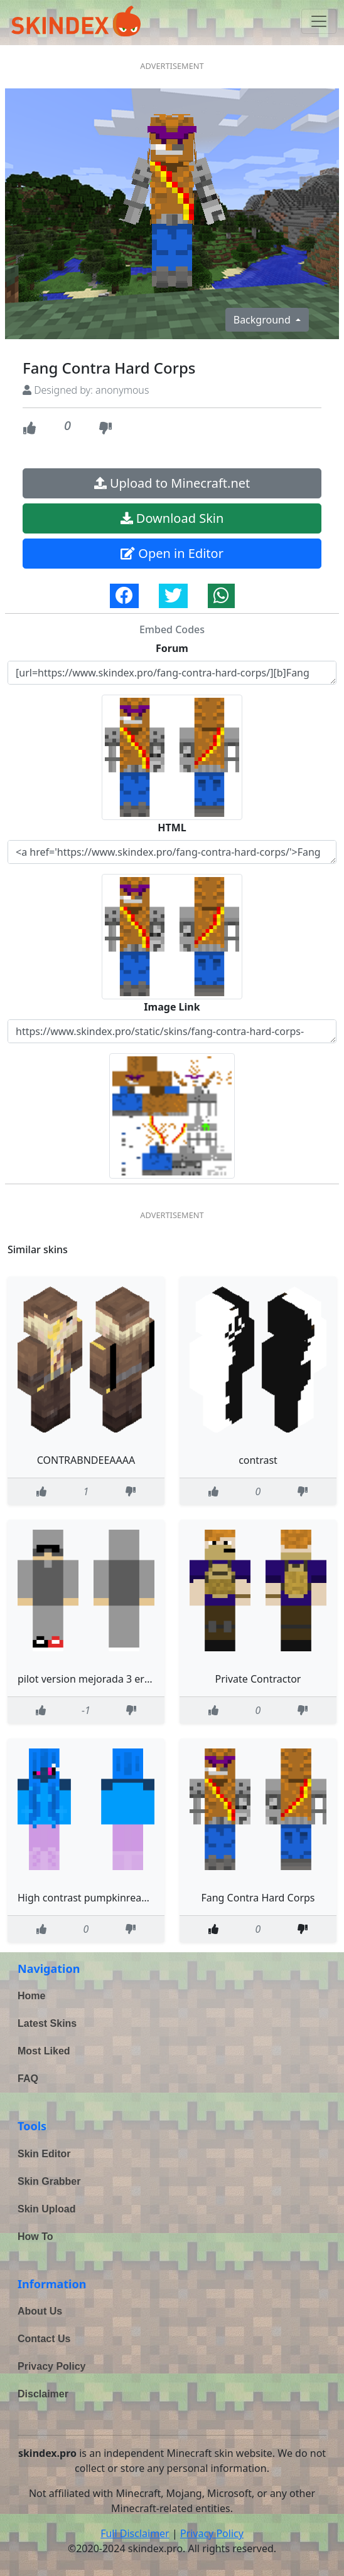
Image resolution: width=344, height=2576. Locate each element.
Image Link (172, 1007)
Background (263, 320)
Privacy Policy (52, 2366)
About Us (40, 2311)
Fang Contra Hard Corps (257, 1898)
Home (31, 1995)
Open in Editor (172, 553)
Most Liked (44, 2051)
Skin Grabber (49, 2181)
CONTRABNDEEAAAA (86, 1460)
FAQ (28, 2078)
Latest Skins (47, 2023)
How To (35, 2236)
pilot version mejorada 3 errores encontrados (124, 1679)
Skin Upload (46, 2209)
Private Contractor (258, 1679)
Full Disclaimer (134, 2533)
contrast (258, 1460)
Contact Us (44, 2338)
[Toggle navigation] (318, 21)
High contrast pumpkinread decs (94, 1898)
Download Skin (172, 518)
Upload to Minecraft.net (172, 483)
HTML (172, 827)
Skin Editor (44, 2153)
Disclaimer (43, 2394)
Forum (172, 648)
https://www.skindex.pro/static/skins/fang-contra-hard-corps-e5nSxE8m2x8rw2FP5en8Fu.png (172, 1031)
